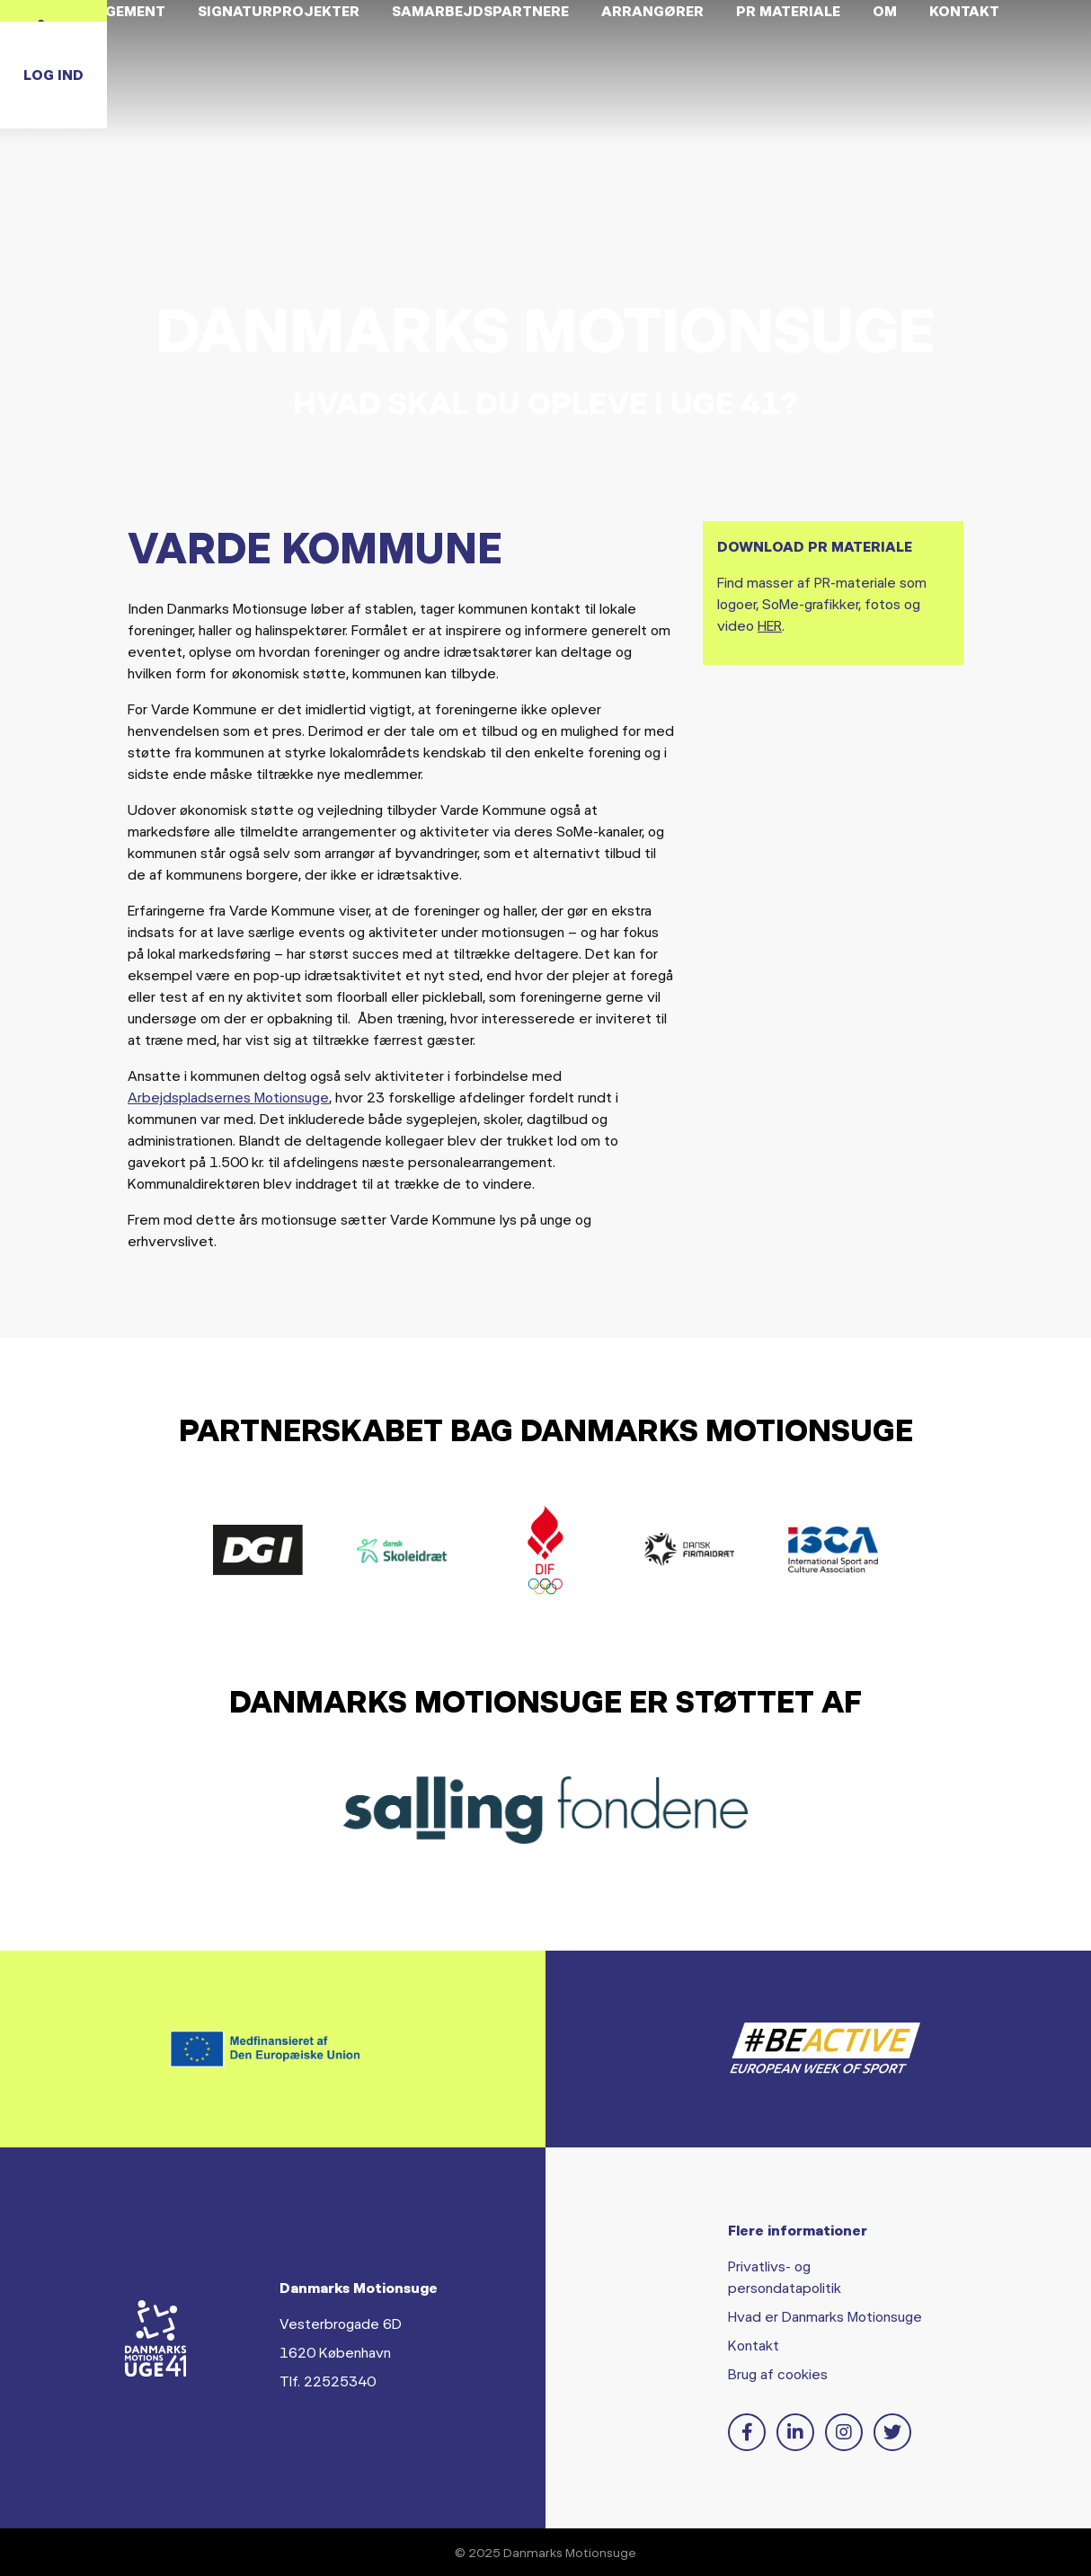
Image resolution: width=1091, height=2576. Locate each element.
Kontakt (753, 2344)
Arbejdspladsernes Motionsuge (228, 1096)
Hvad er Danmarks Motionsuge (825, 2315)
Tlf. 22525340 (327, 2380)
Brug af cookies (778, 2373)
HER (770, 624)
